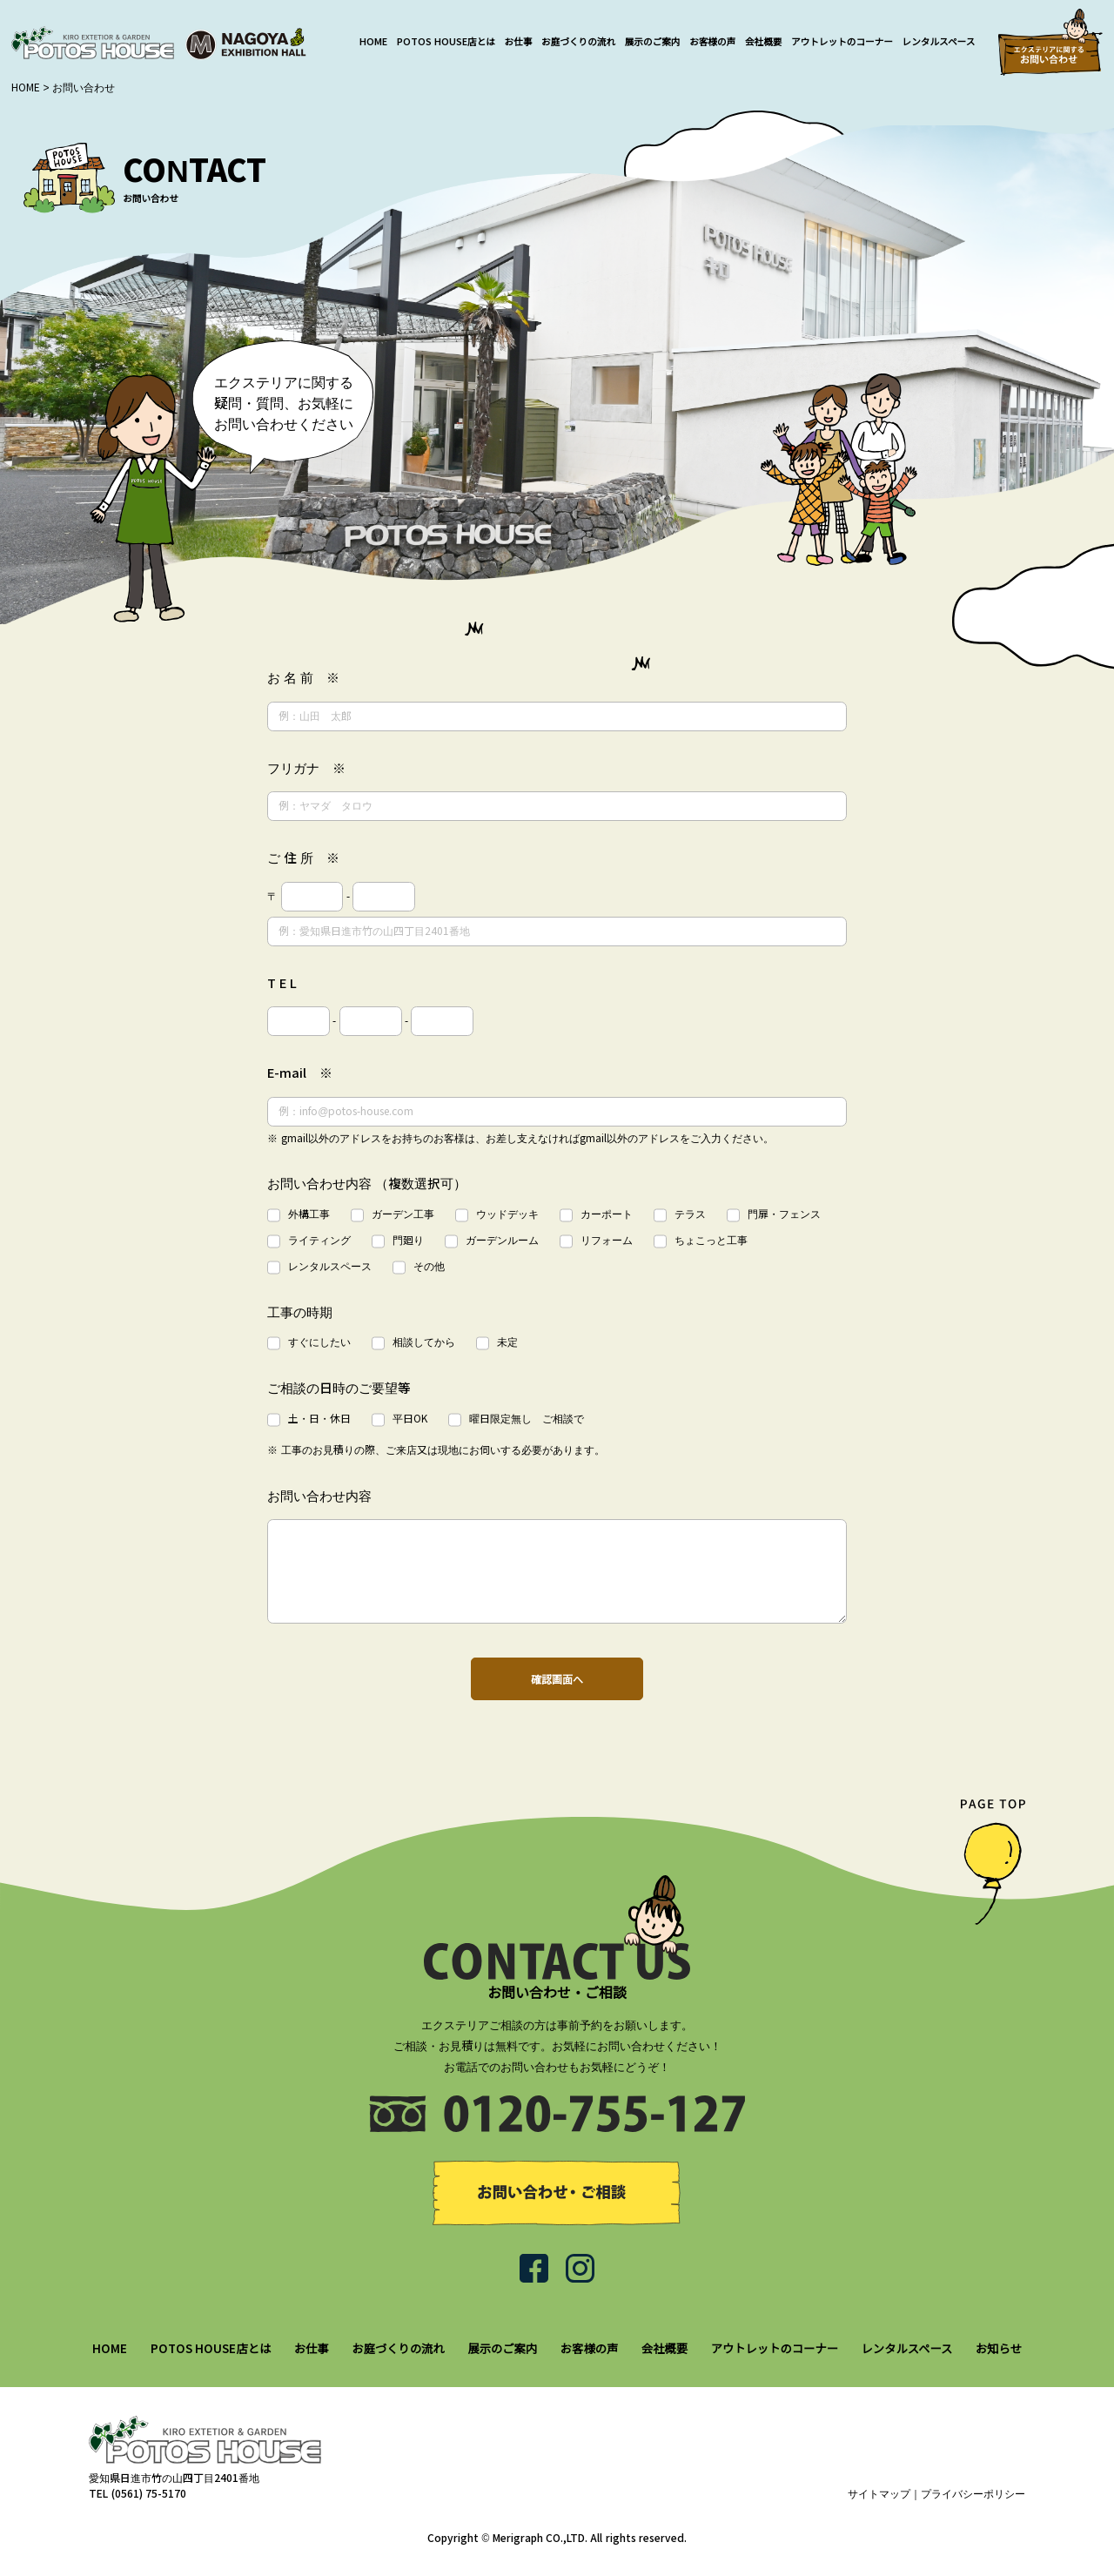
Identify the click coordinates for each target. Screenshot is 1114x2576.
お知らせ (999, 2349)
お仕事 (519, 42)
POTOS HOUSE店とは (446, 42)
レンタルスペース (939, 42)
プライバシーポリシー (973, 2494)
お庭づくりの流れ (578, 42)
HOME (373, 42)
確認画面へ (557, 1680)
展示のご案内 (653, 42)
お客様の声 (712, 42)
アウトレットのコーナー (842, 42)
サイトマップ (879, 2494)
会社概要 (763, 42)
